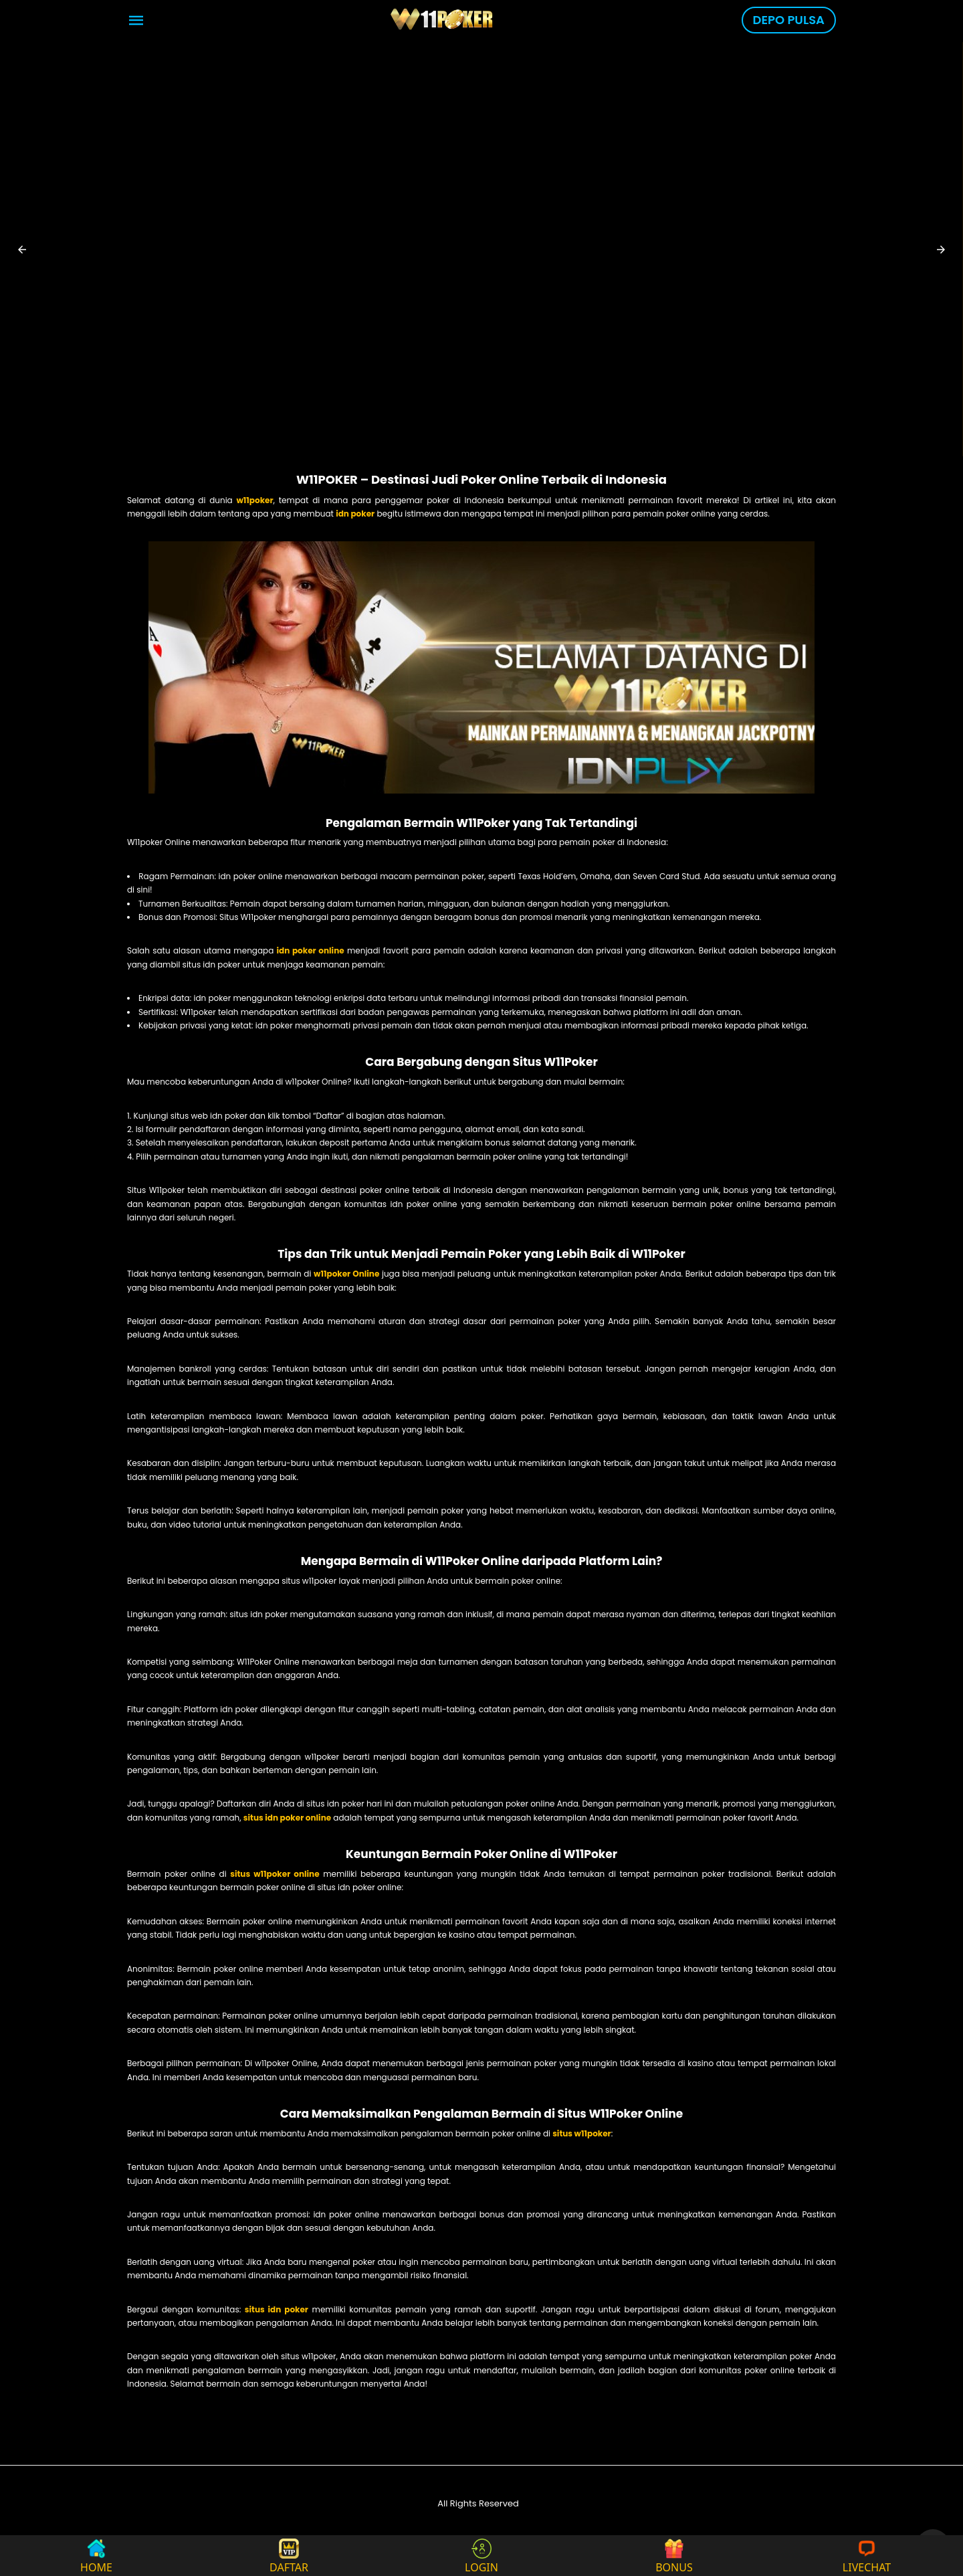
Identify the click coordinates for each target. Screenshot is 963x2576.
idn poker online (310, 950)
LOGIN (481, 2556)
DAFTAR (289, 2556)
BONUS (674, 2556)
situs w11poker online (274, 1873)
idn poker (355, 513)
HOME (96, 2556)
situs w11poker (581, 2133)
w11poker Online (346, 1273)
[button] (22, 249)
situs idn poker (276, 2309)
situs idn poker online (287, 1817)
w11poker (254, 500)
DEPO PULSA (789, 19)
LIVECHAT (867, 2556)
